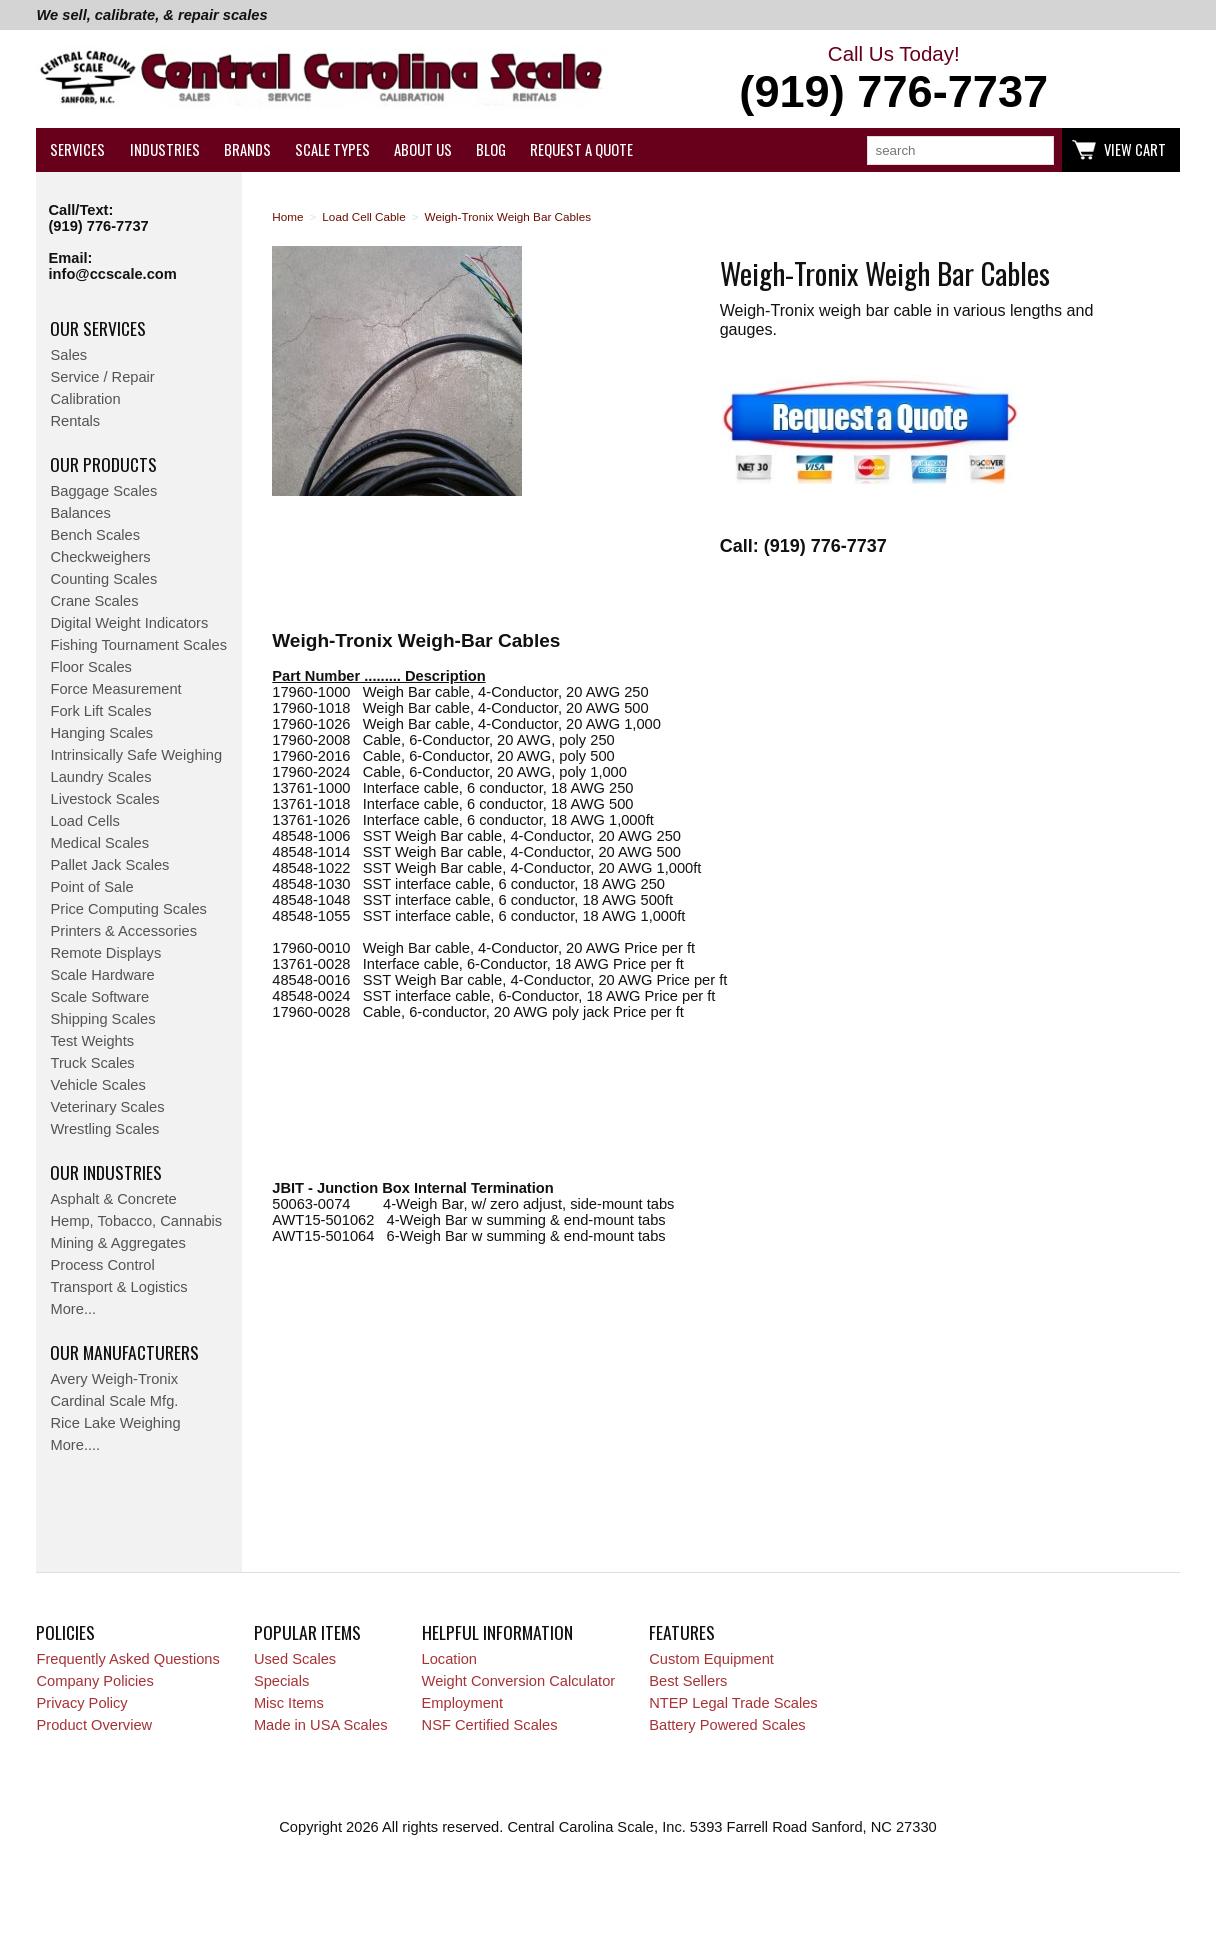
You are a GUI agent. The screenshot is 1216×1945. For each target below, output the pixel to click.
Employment (462, 1703)
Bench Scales (95, 535)
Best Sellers (688, 1681)
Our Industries (106, 1172)
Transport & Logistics (118, 1287)
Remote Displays (105, 953)
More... (73, 1309)
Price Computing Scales (128, 909)
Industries (165, 149)
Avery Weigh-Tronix (114, 1379)
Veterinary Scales (107, 1107)
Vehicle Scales (97, 1085)
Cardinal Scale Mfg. (114, 1401)
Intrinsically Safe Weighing (136, 755)
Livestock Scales (104, 799)
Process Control (102, 1265)
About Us (423, 149)
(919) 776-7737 (98, 226)
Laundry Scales (100, 777)
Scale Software (99, 997)
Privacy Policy (81, 1703)
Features (682, 1632)
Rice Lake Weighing (115, 1423)
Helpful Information (497, 1632)
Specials (281, 1681)
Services (77, 149)
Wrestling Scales (104, 1129)
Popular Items (307, 1632)
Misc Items (289, 1703)
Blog (491, 149)
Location (449, 1659)
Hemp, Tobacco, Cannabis (136, 1221)
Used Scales (295, 1659)
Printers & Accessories (123, 931)
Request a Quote (581, 149)
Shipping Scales (102, 1019)
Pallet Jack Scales (109, 865)
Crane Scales (94, 601)
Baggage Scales (103, 491)
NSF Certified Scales (490, 1725)
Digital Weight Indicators (129, 623)
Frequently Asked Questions (127, 1659)
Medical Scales (99, 843)
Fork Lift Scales (100, 711)
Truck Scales (92, 1063)
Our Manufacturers (124, 1352)
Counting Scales (103, 579)
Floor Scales (90, 667)
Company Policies (94, 1681)
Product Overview (94, 1725)
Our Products (103, 464)
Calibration (85, 399)
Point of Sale (91, 887)
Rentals (75, 421)
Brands (247, 149)
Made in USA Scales (321, 1725)
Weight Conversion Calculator (519, 1681)
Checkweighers (100, 557)
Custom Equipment (711, 1659)
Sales (68, 355)
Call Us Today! (894, 80)
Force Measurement (115, 689)
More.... (75, 1445)
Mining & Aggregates (117, 1243)
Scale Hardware (102, 975)
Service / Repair (102, 377)
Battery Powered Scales (727, 1725)
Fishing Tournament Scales (138, 645)
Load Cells (84, 821)
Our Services (98, 328)
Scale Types (332, 149)
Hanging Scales (101, 733)
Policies (65, 1632)
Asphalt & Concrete (113, 1199)
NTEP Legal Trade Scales (733, 1703)
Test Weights (92, 1041)
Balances (80, 513)
